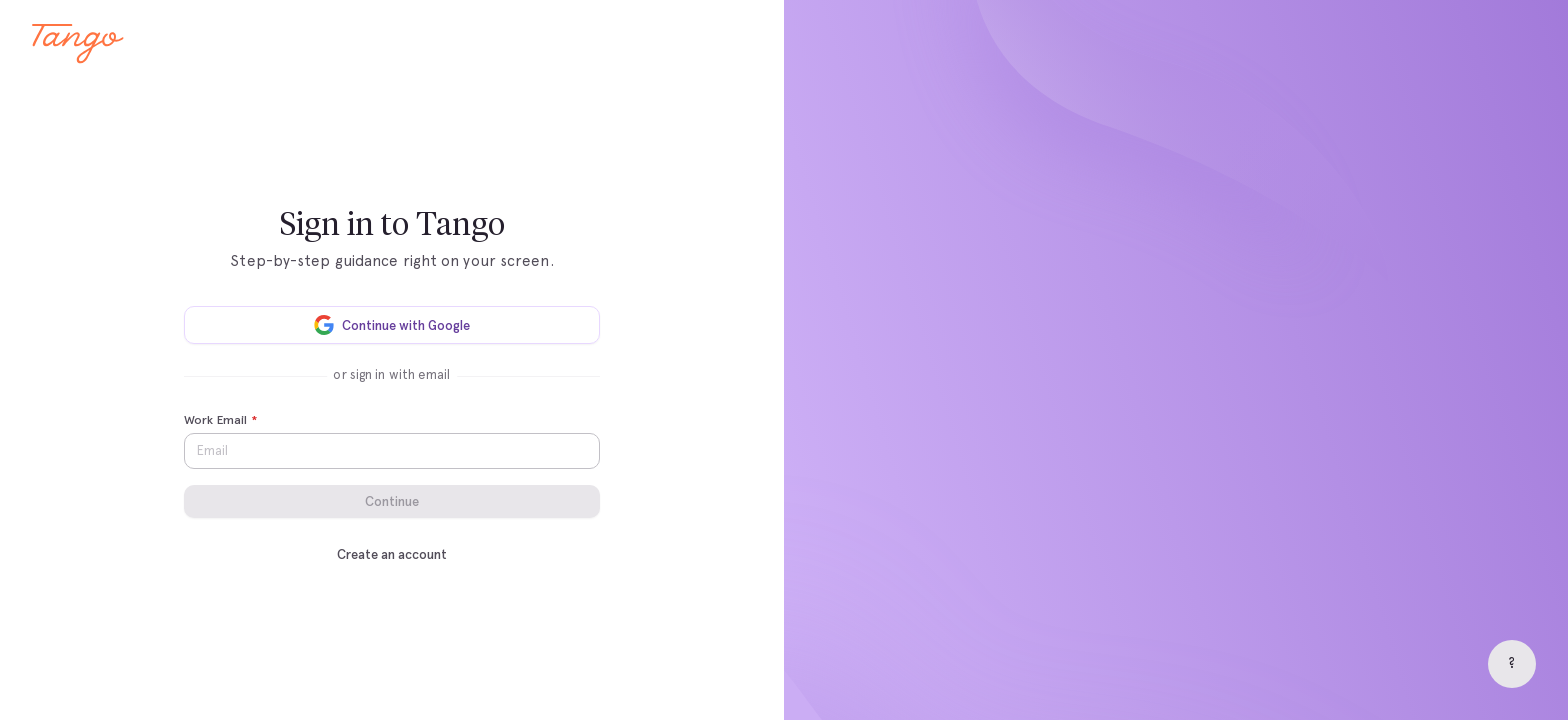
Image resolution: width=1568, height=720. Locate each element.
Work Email (220, 421)
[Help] (1512, 664)
